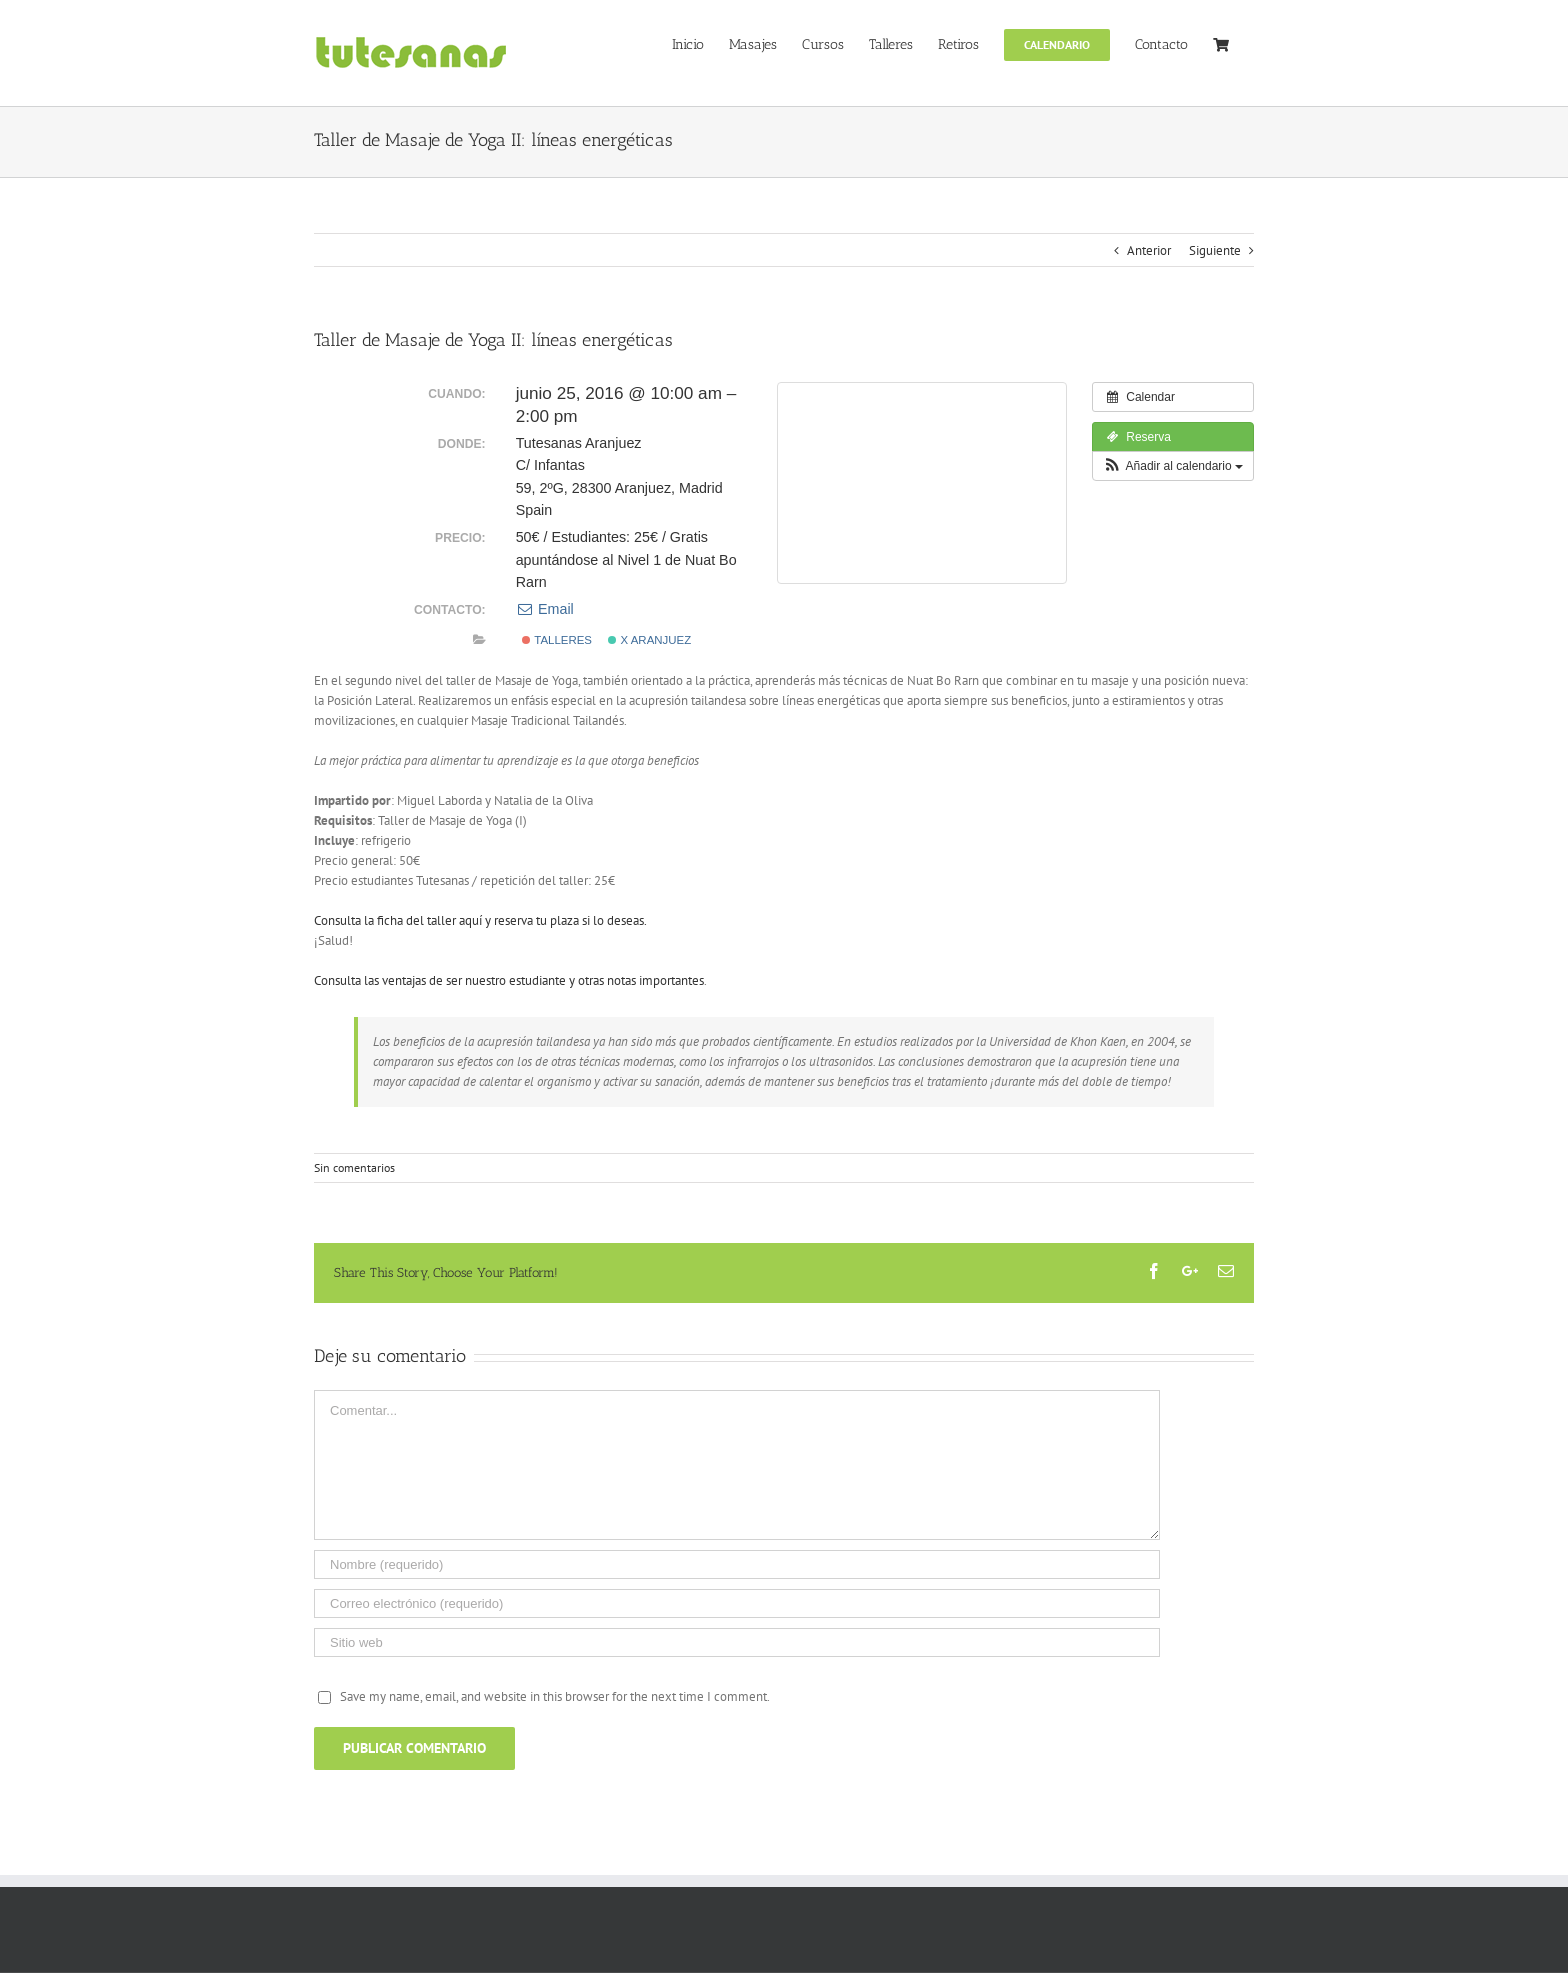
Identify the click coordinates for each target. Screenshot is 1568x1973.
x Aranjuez (649, 640)
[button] (1173, 466)
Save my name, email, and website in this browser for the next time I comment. (555, 1696)
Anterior (1149, 250)
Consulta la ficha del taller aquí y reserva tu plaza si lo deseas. (480, 920)
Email (545, 609)
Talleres (557, 640)
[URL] (737, 1642)
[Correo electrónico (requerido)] (737, 1603)
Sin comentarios (354, 1167)
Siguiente (1215, 250)
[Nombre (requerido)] (737, 1564)
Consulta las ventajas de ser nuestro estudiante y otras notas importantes (509, 980)
